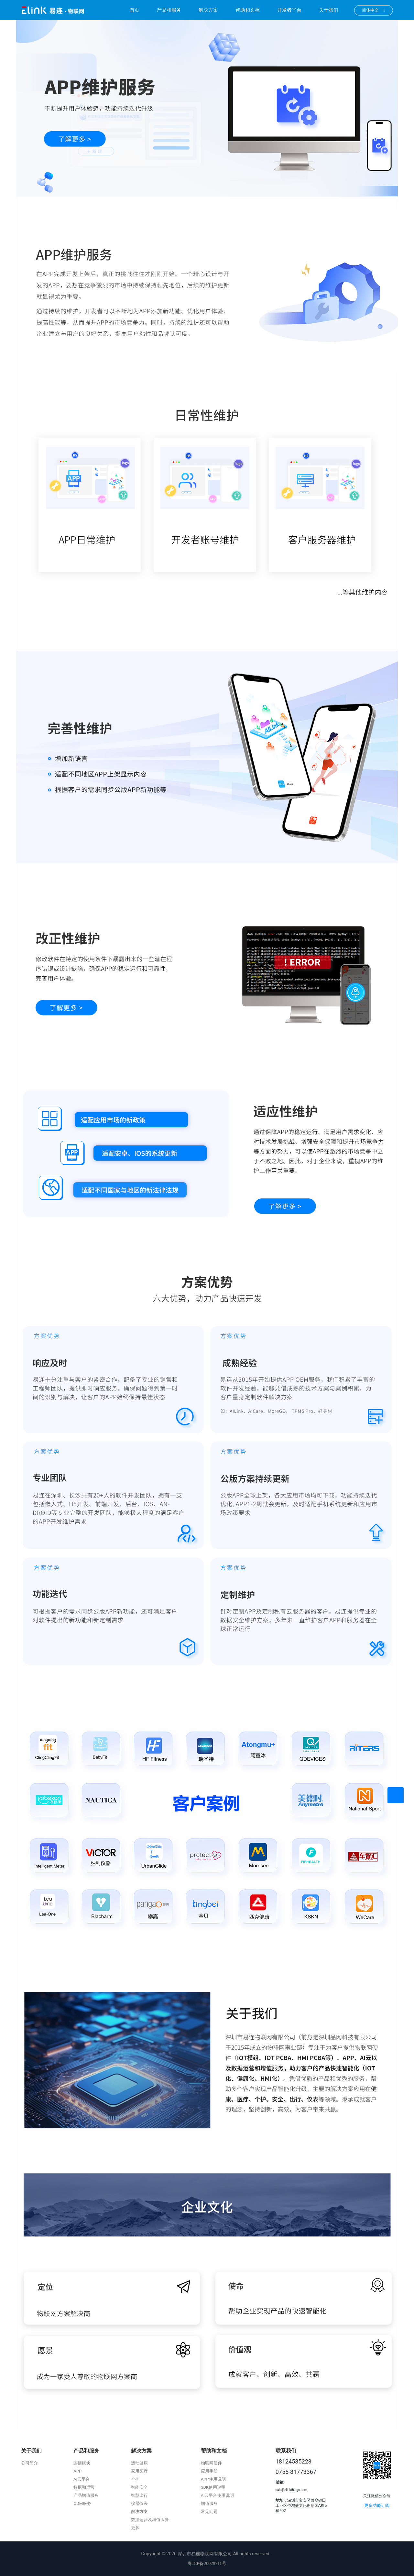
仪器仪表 (139, 2503)
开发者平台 (289, 10)
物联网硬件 (211, 2463)
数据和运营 (83, 2487)
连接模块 (81, 2463)
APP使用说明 (213, 2479)
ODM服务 (82, 2503)
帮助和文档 (247, 10)
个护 (135, 2479)
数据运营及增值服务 (150, 2519)
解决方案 (208, 10)
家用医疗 (139, 2471)
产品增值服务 (86, 2495)
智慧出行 (139, 2495)
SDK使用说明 (213, 2487)
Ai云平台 (81, 2479)
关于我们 (328, 10)
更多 (135, 2527)
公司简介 (29, 2463)
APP (77, 2471)
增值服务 (209, 2503)
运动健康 (139, 2463)
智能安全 (139, 2487)
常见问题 (209, 2511)
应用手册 (209, 2471)
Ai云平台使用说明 (217, 2495)
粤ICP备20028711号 (207, 2563)
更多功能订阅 (376, 2505)
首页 (134, 10)
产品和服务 (169, 10)
